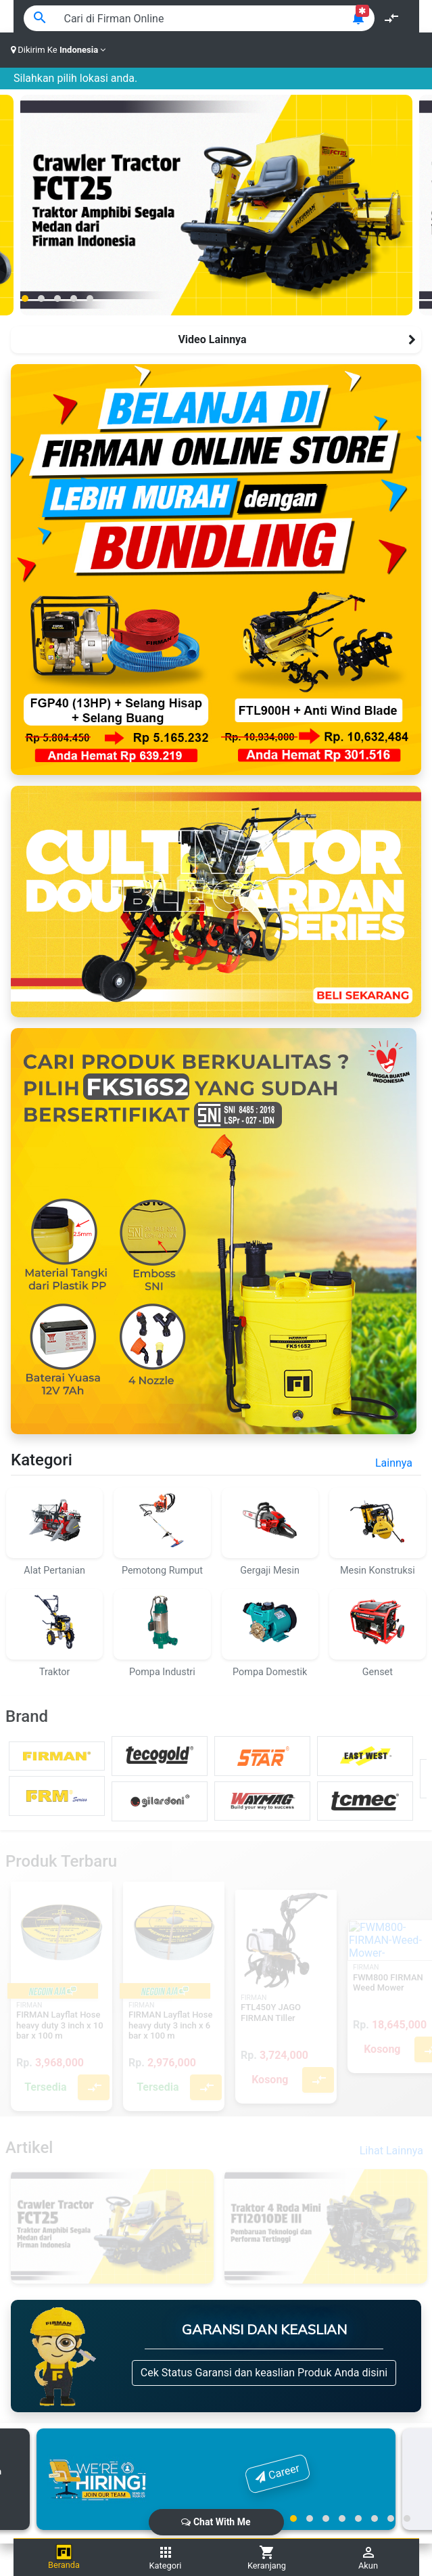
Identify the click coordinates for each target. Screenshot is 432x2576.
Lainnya (393, 1463)
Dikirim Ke (58, 50)
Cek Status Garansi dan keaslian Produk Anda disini (264, 2372)
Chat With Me (215, 2521)
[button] (25, 298)
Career (277, 2472)
